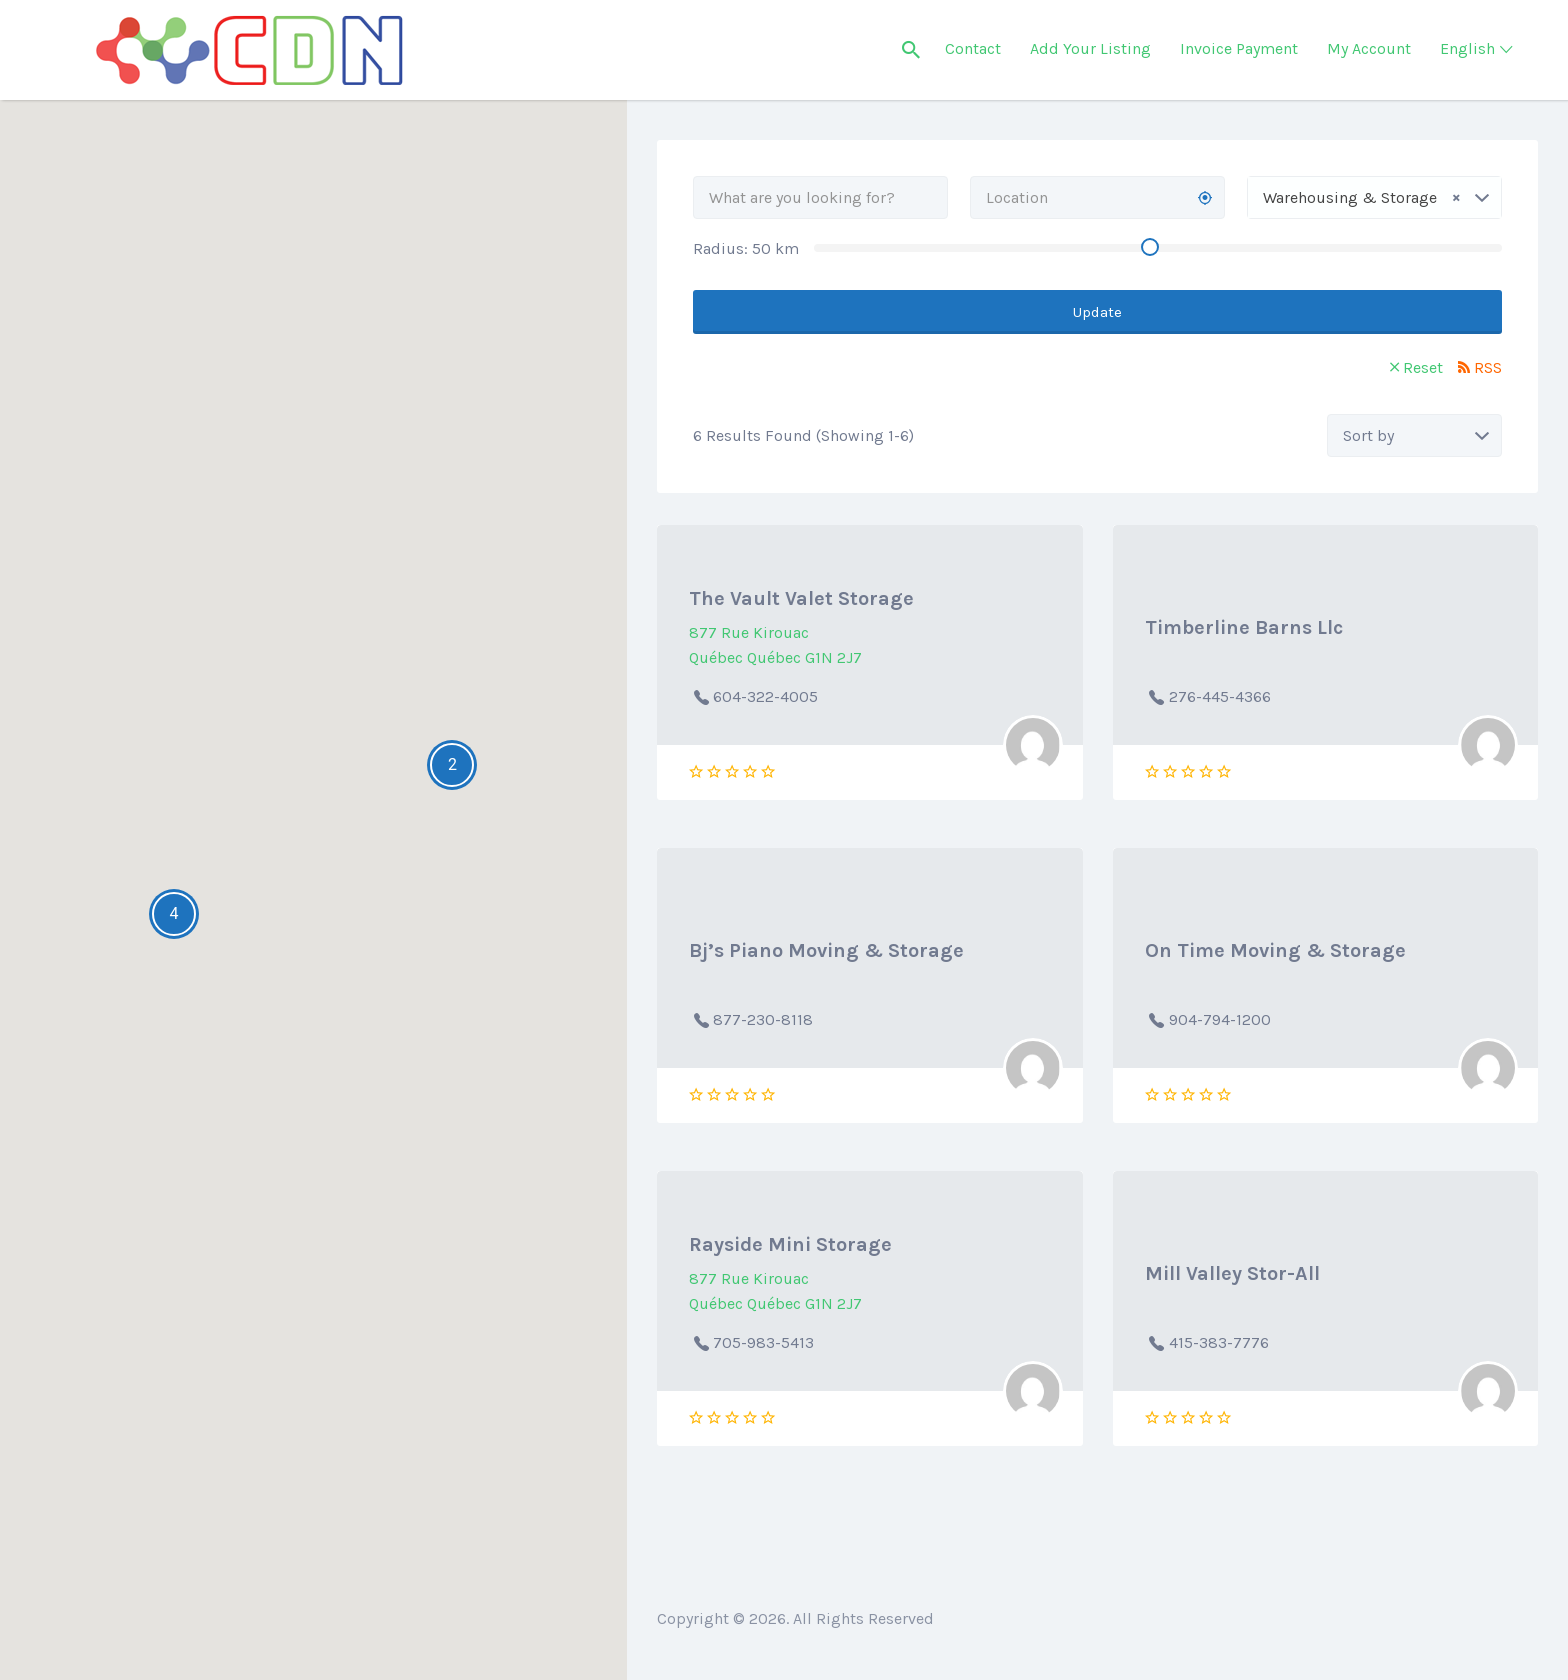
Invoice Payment (1239, 48)
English (1467, 48)
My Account (1369, 48)
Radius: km (746, 248)
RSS (1488, 367)
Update (1097, 312)
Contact (973, 48)
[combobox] (1374, 197)
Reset (1423, 367)
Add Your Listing (1090, 48)
